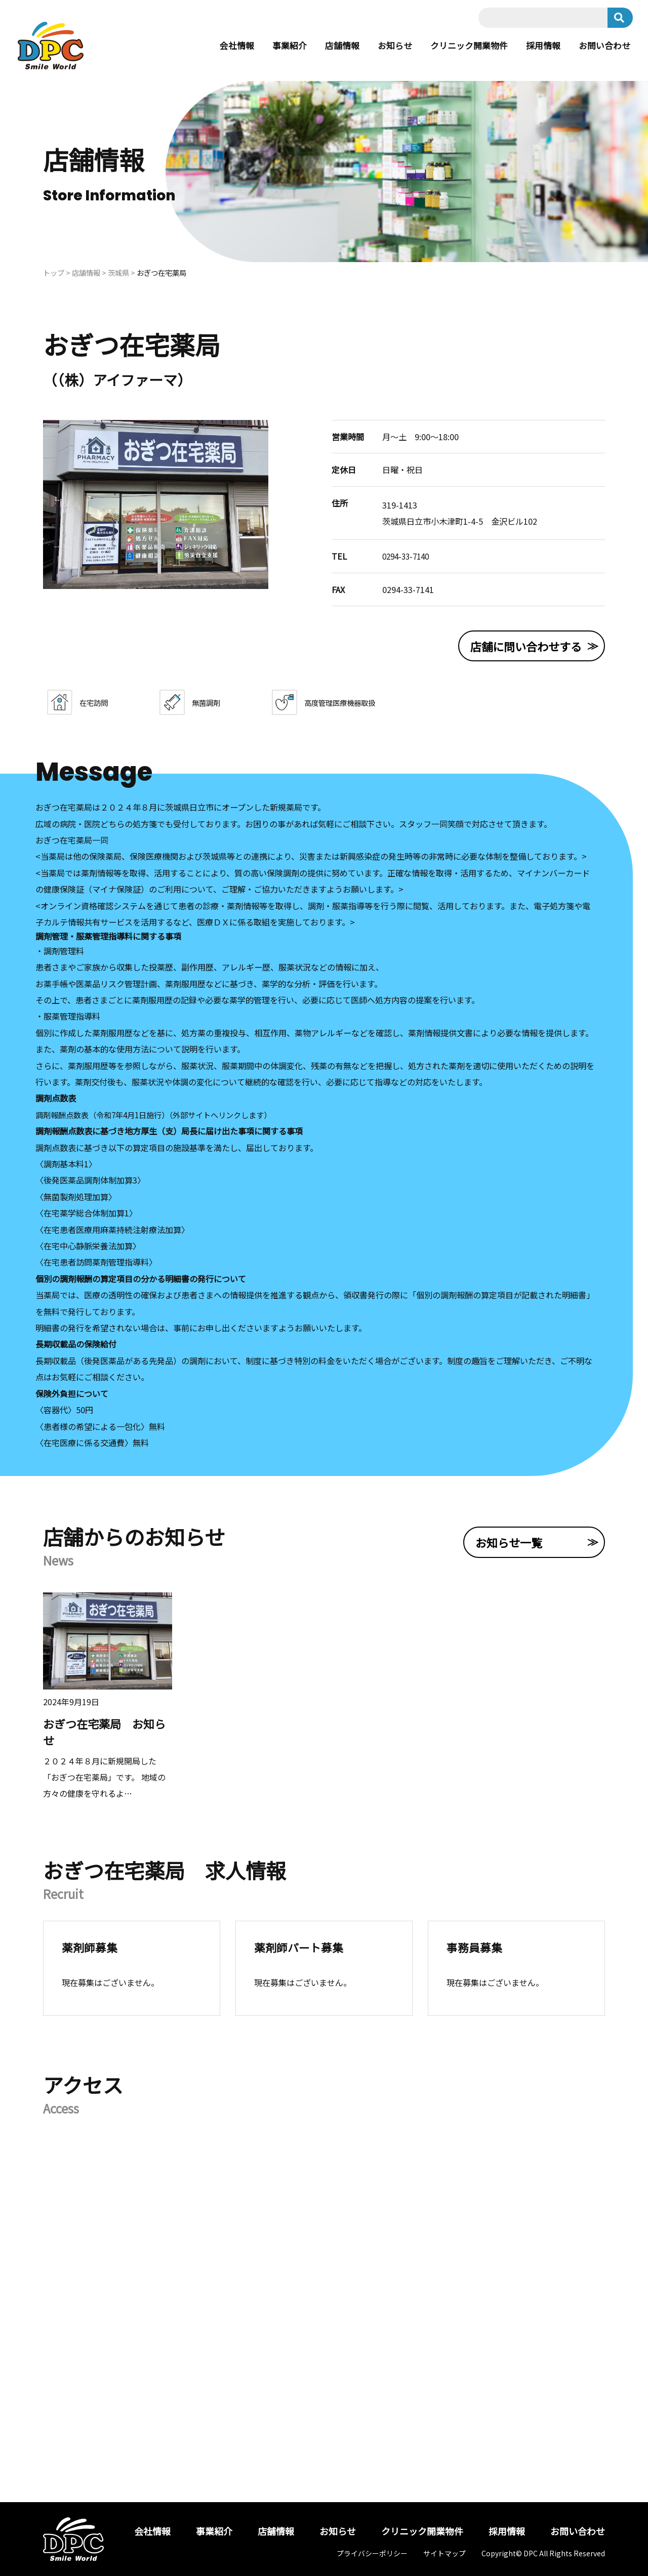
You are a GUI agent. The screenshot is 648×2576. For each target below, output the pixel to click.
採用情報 (539, 45)
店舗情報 (329, 45)
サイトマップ (444, 2553)
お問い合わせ (603, 45)
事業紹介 (275, 45)
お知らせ (384, 45)
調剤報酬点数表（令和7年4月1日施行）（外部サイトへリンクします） (161, 1115)
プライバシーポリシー (372, 2553)
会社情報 (220, 45)
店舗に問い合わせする (526, 646)
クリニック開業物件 (462, 45)
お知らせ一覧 (508, 1542)
